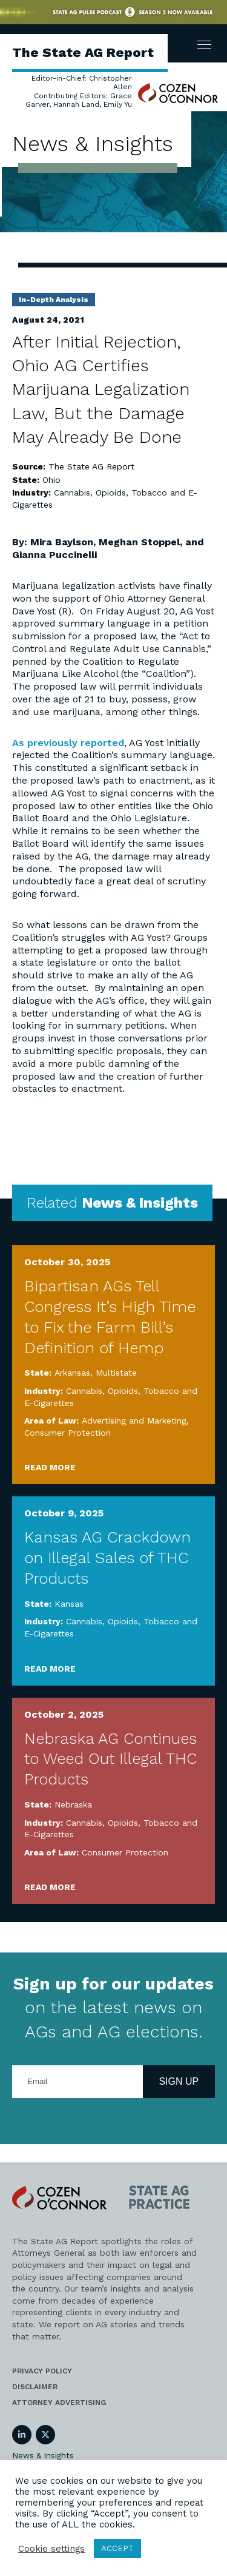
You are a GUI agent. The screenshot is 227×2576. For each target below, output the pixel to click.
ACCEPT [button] (117, 2548)
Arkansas (72, 1372)
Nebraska (73, 1804)
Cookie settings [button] (51, 2548)
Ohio (51, 480)
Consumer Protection (67, 1433)
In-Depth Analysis (53, 299)
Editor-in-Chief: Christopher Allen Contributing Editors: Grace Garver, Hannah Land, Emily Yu (78, 91)
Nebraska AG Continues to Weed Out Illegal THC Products (110, 1759)
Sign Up (179, 2081)
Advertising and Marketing (134, 1420)
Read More (50, 1467)
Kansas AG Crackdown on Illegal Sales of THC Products (107, 1557)
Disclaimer (35, 2387)
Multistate (116, 1372)
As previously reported (68, 742)
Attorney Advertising (59, 2402)
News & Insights (43, 2455)
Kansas (69, 1604)
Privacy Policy (42, 2371)
